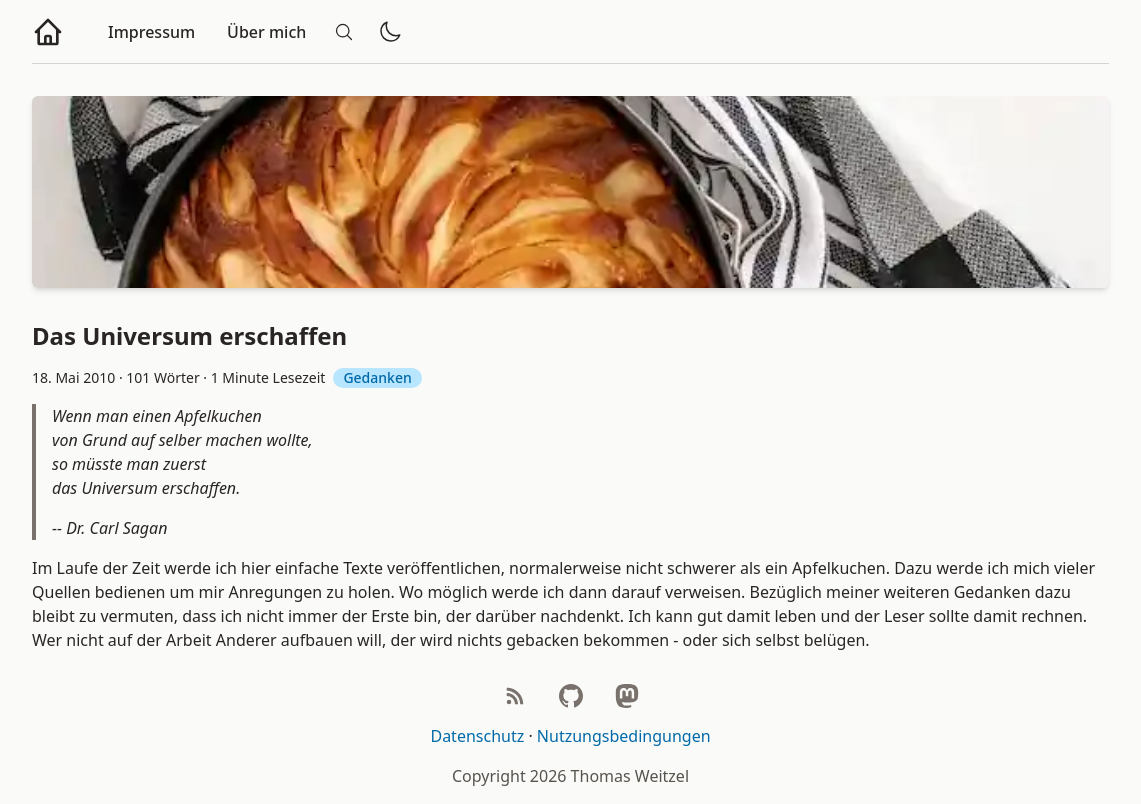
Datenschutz (477, 736)
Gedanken (377, 378)
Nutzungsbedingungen (624, 736)
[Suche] (344, 32)
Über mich (266, 32)
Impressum (151, 32)
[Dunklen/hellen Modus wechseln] (390, 32)
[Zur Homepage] (48, 32)
